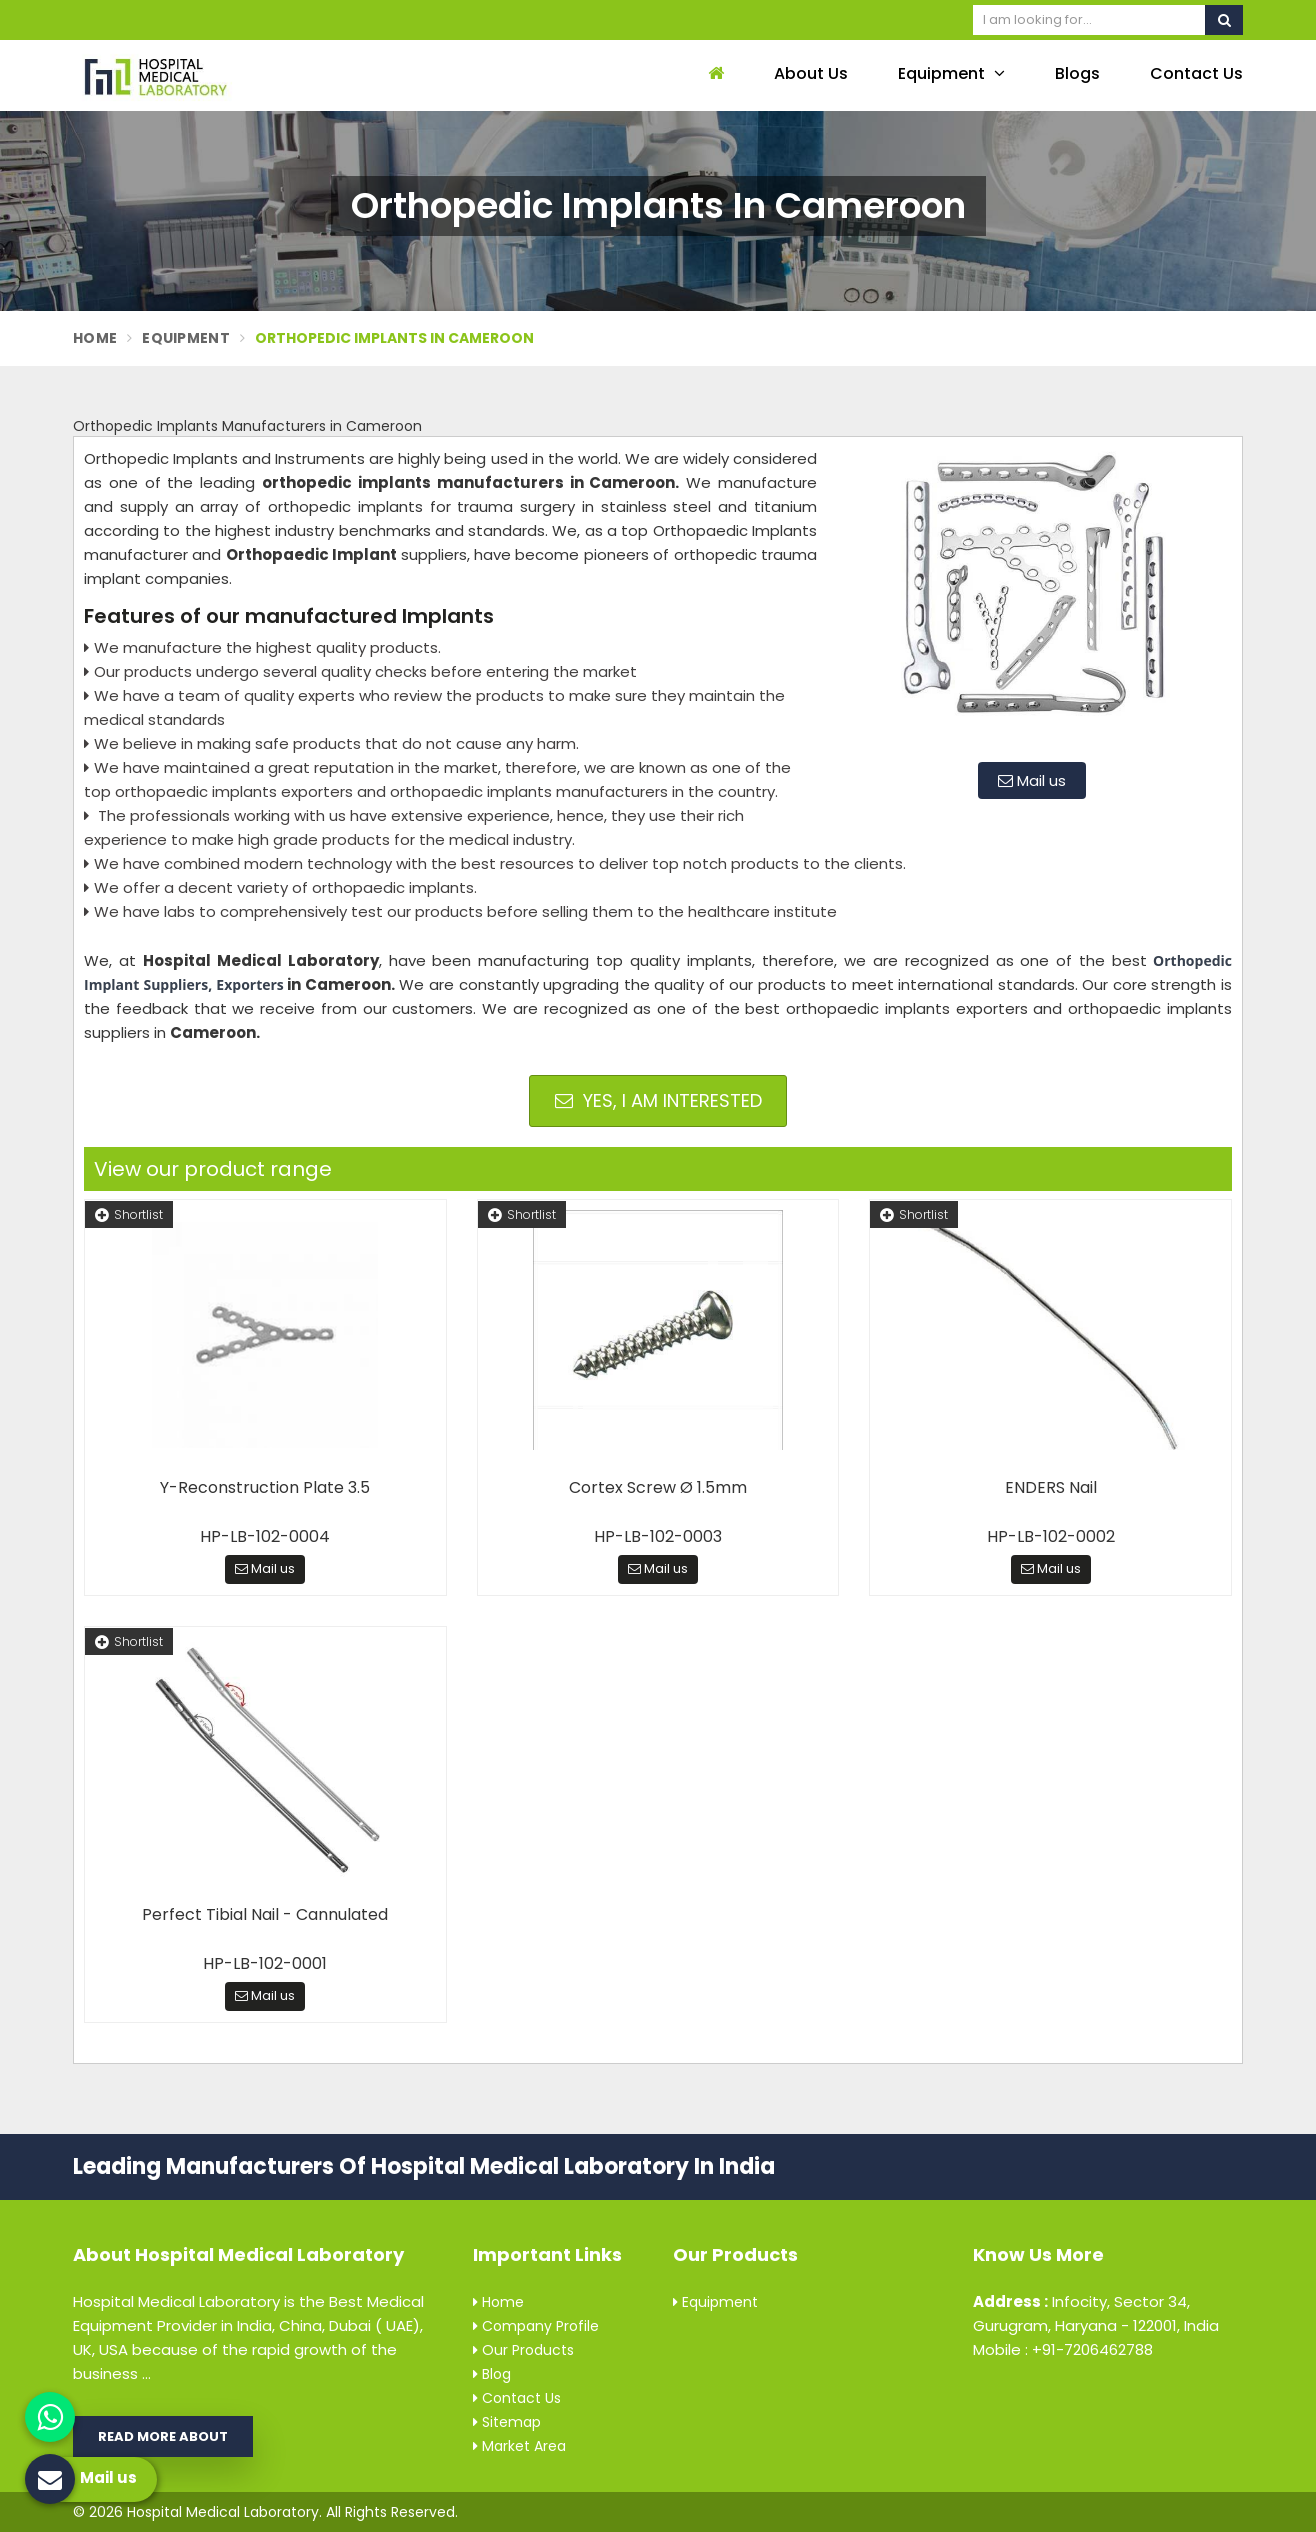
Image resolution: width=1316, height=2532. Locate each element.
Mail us (1032, 780)
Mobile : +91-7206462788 (1063, 2349)
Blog (492, 2374)
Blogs (1077, 73)
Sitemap (507, 2422)
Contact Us (1196, 73)
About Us (811, 73)
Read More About (163, 2436)
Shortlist (129, 1214)
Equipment (951, 73)
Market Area (519, 2446)
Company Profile (536, 2326)
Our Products (523, 2350)
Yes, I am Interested (658, 1100)
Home (95, 338)
